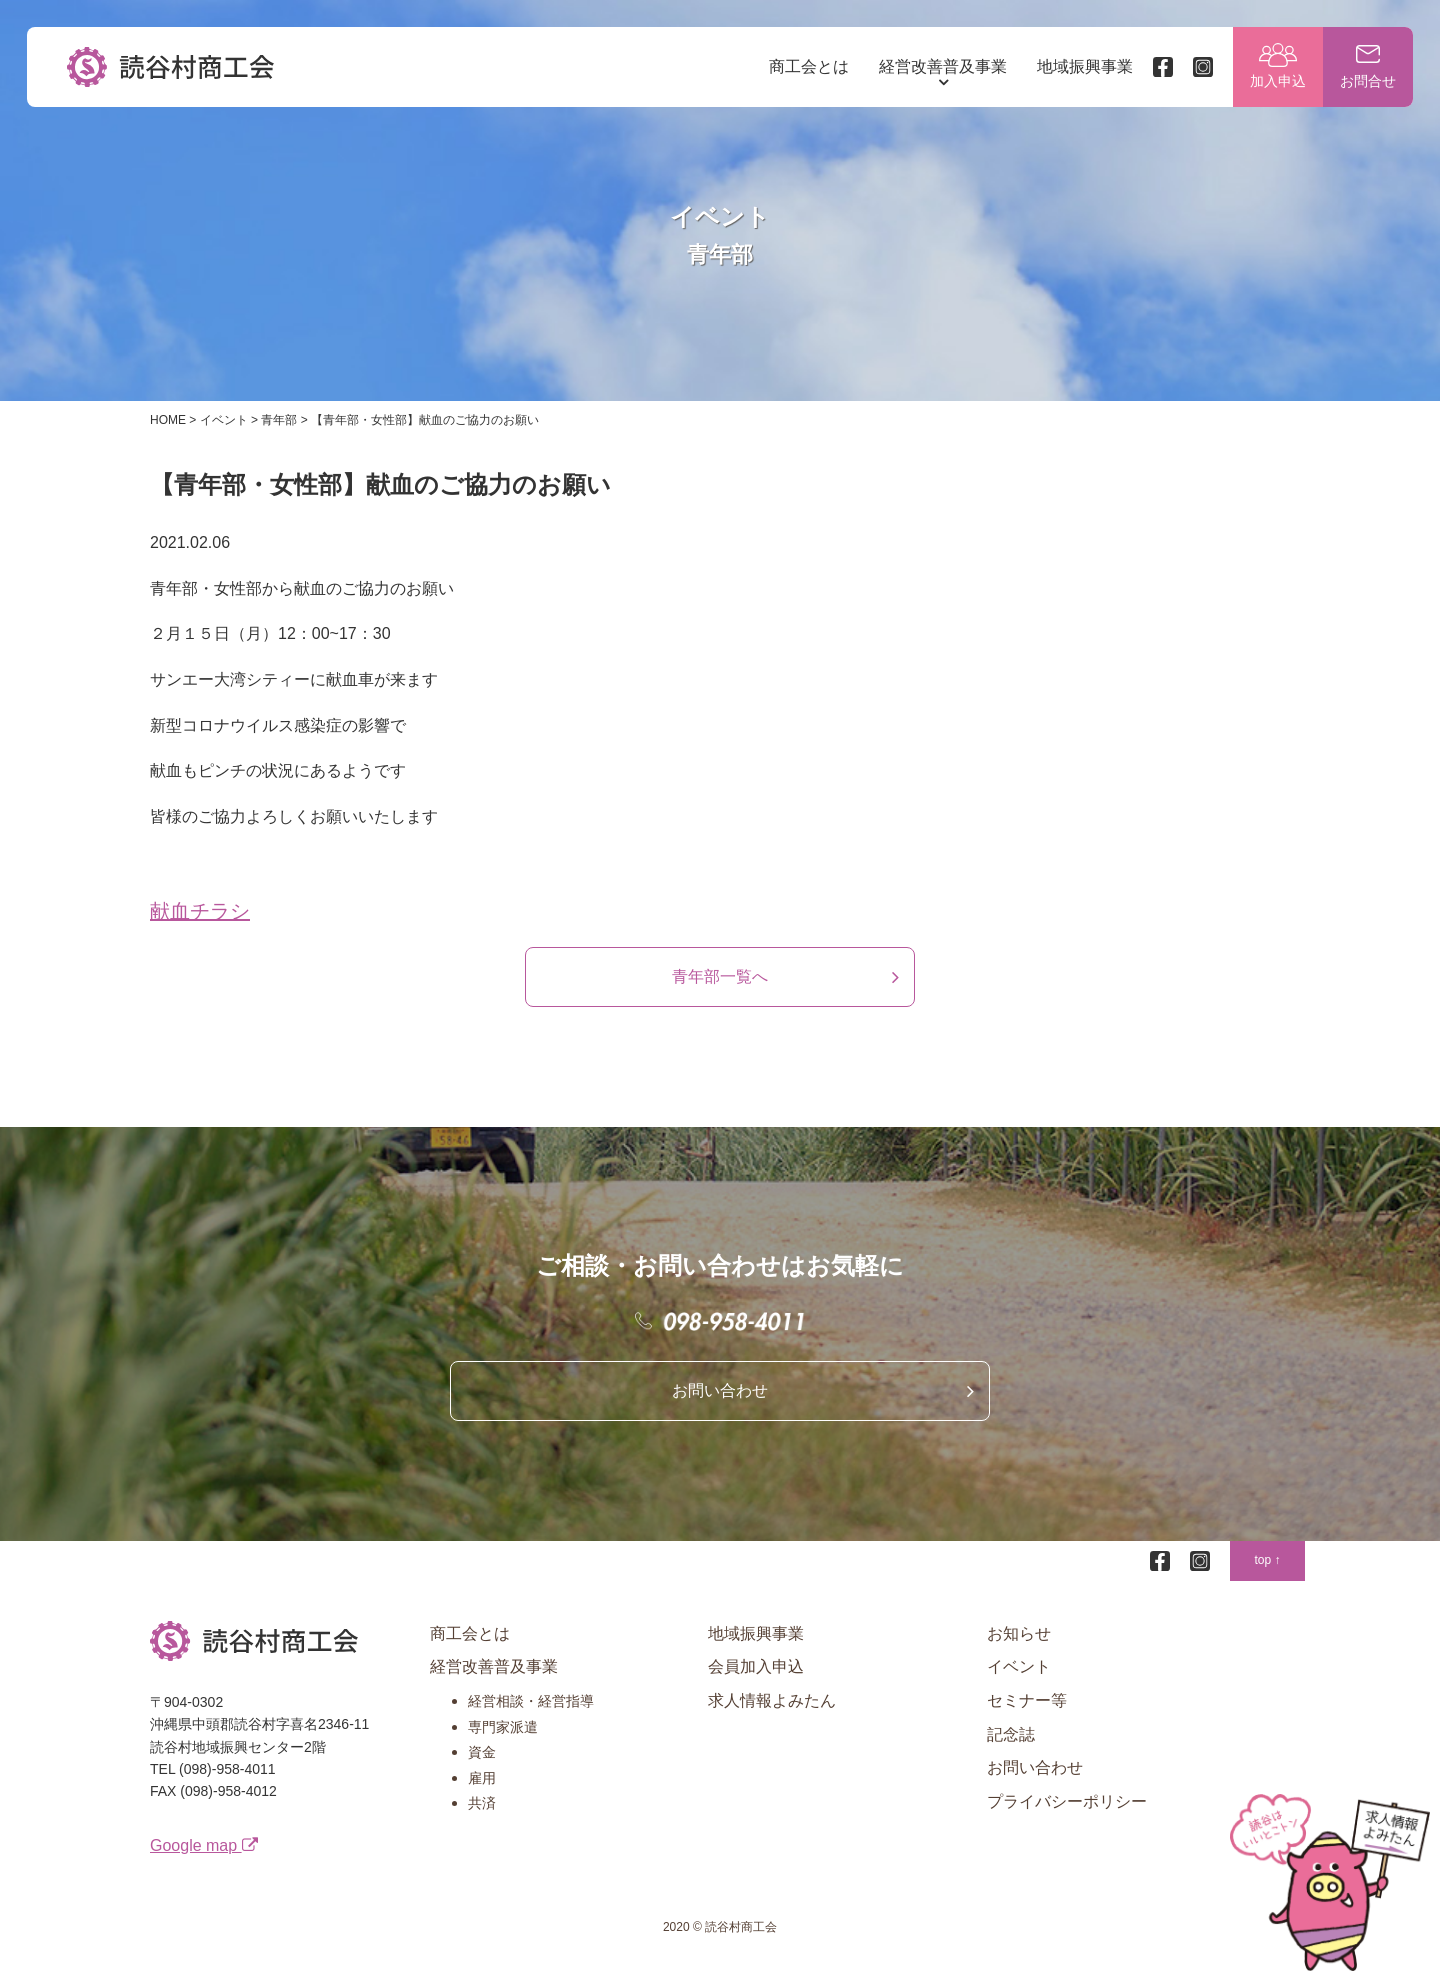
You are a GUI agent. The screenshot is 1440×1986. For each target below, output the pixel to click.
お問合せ (1365, 85)
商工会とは (806, 69)
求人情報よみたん (772, 1719)
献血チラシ (200, 930)
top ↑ (1267, 1579)
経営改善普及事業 (940, 69)
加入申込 (1275, 85)
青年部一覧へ (720, 995)
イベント (1019, 1685)
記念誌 (1011, 1752)
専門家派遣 (503, 1745)
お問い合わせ (720, 1409)
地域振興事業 (1082, 69)
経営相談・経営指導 (531, 1720)
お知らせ (1019, 1652)
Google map (204, 1863)
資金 (482, 1771)
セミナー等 (1027, 1719)
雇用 (482, 1797)
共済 (482, 1822)
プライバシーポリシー (1067, 1820)
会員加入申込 (756, 1685)
